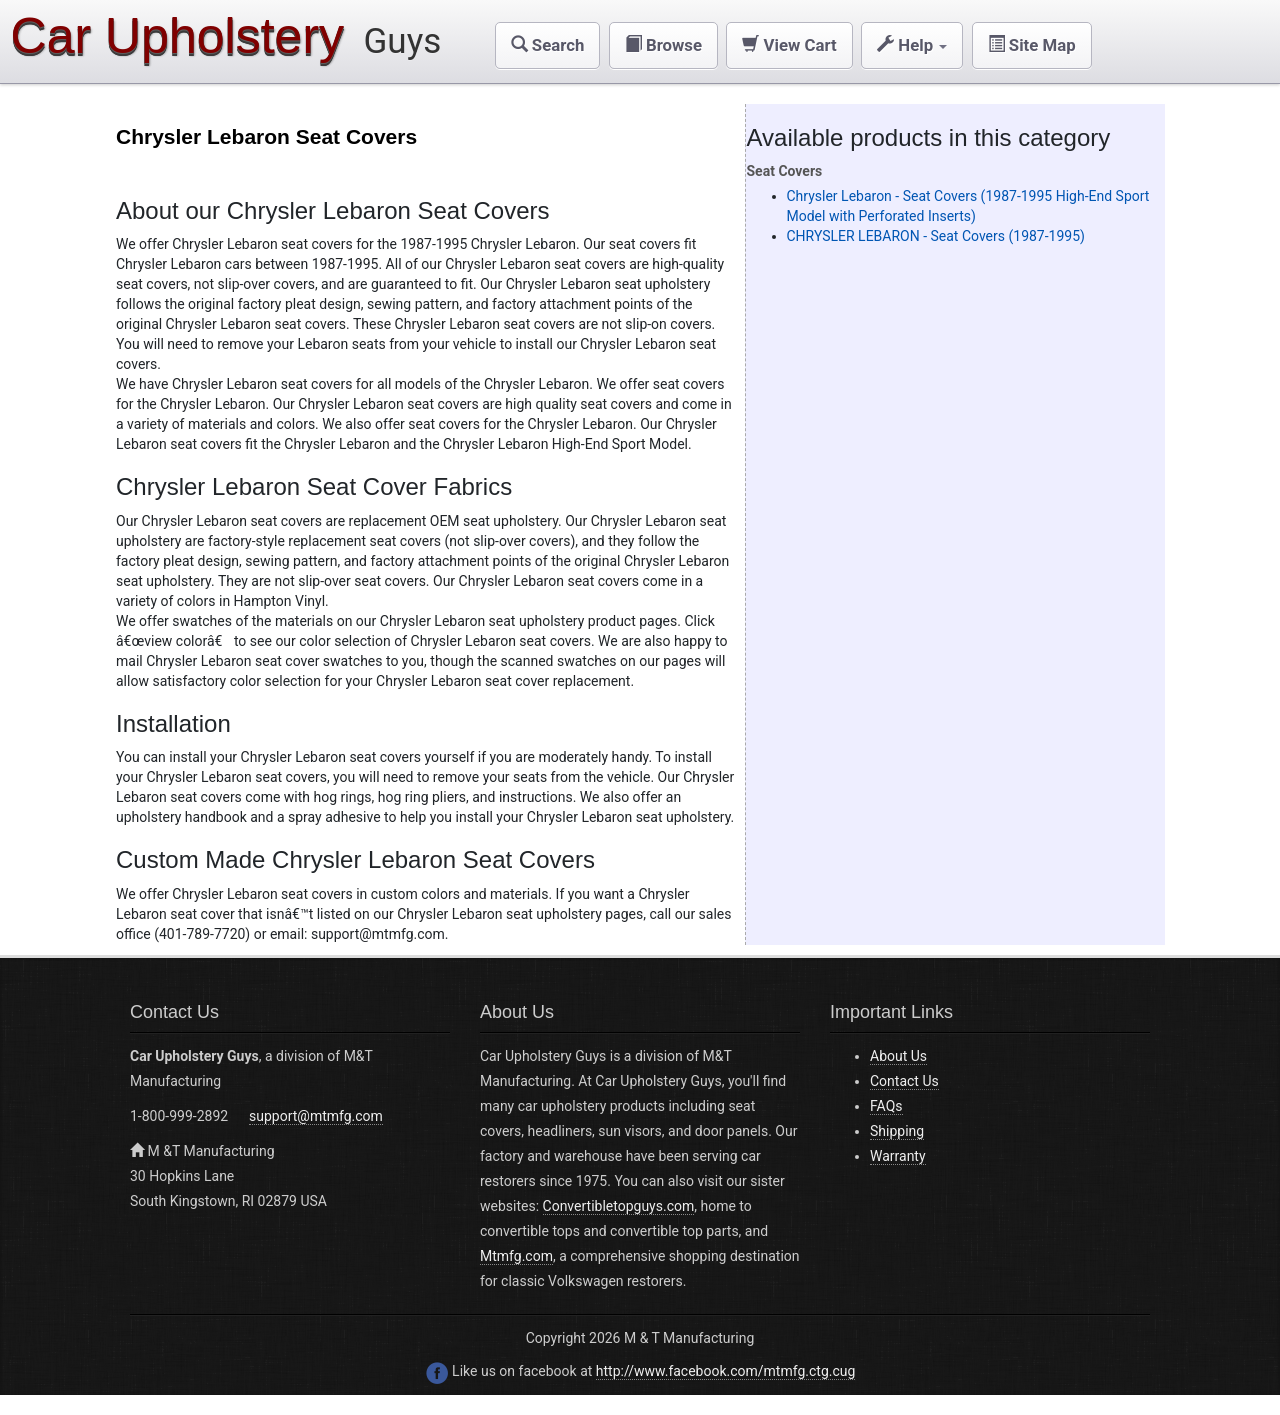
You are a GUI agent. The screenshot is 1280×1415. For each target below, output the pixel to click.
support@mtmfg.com (316, 1116)
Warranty (898, 1156)
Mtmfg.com (516, 1256)
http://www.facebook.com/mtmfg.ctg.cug (726, 1371)
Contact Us (904, 1081)
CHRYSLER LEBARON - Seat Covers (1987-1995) (936, 236)
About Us (898, 1056)
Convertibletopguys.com (619, 1206)
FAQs (886, 1106)
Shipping (897, 1131)
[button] (548, 45)
